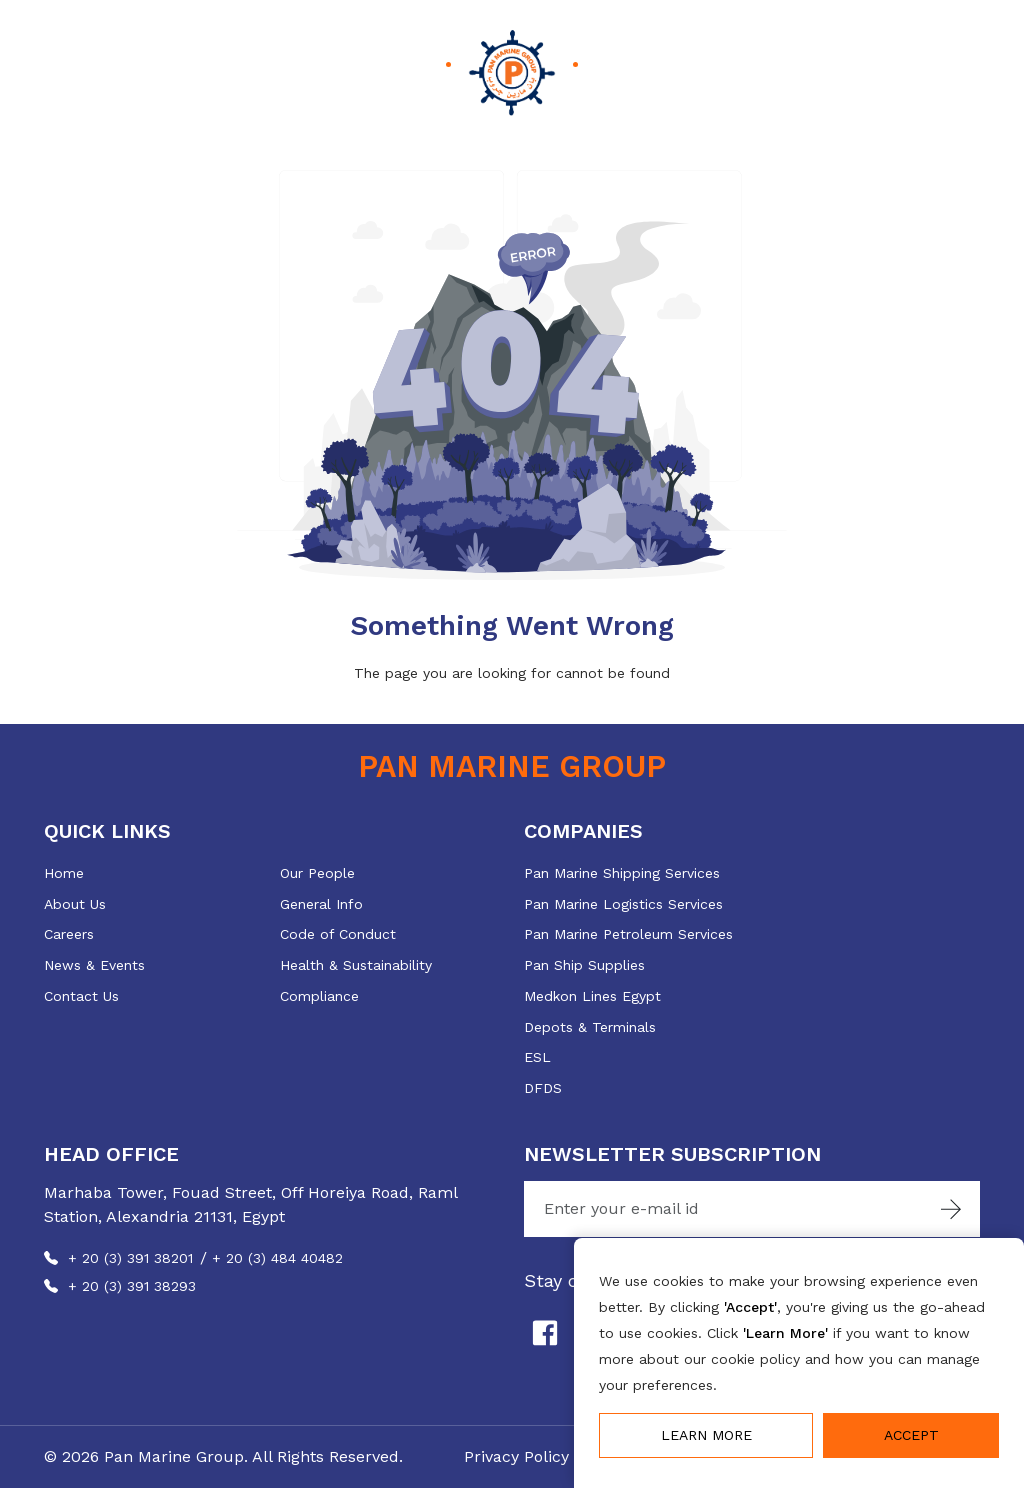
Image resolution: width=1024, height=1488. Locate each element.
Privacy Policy (516, 1456)
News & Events (94, 965)
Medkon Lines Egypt (592, 996)
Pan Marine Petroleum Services (628, 934)
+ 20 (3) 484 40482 (277, 1258)
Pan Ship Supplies (584, 965)
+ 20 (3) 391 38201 (130, 1258)
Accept (911, 1435)
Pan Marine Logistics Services (623, 904)
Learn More (706, 1435)
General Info (321, 904)
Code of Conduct (338, 934)
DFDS (543, 1088)
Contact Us (81, 996)
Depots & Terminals (590, 1027)
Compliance (319, 996)
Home (64, 873)
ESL (537, 1057)
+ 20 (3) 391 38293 (132, 1286)
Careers (69, 934)
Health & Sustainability (356, 965)
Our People (317, 873)
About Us (75, 904)
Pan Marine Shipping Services (622, 873)
